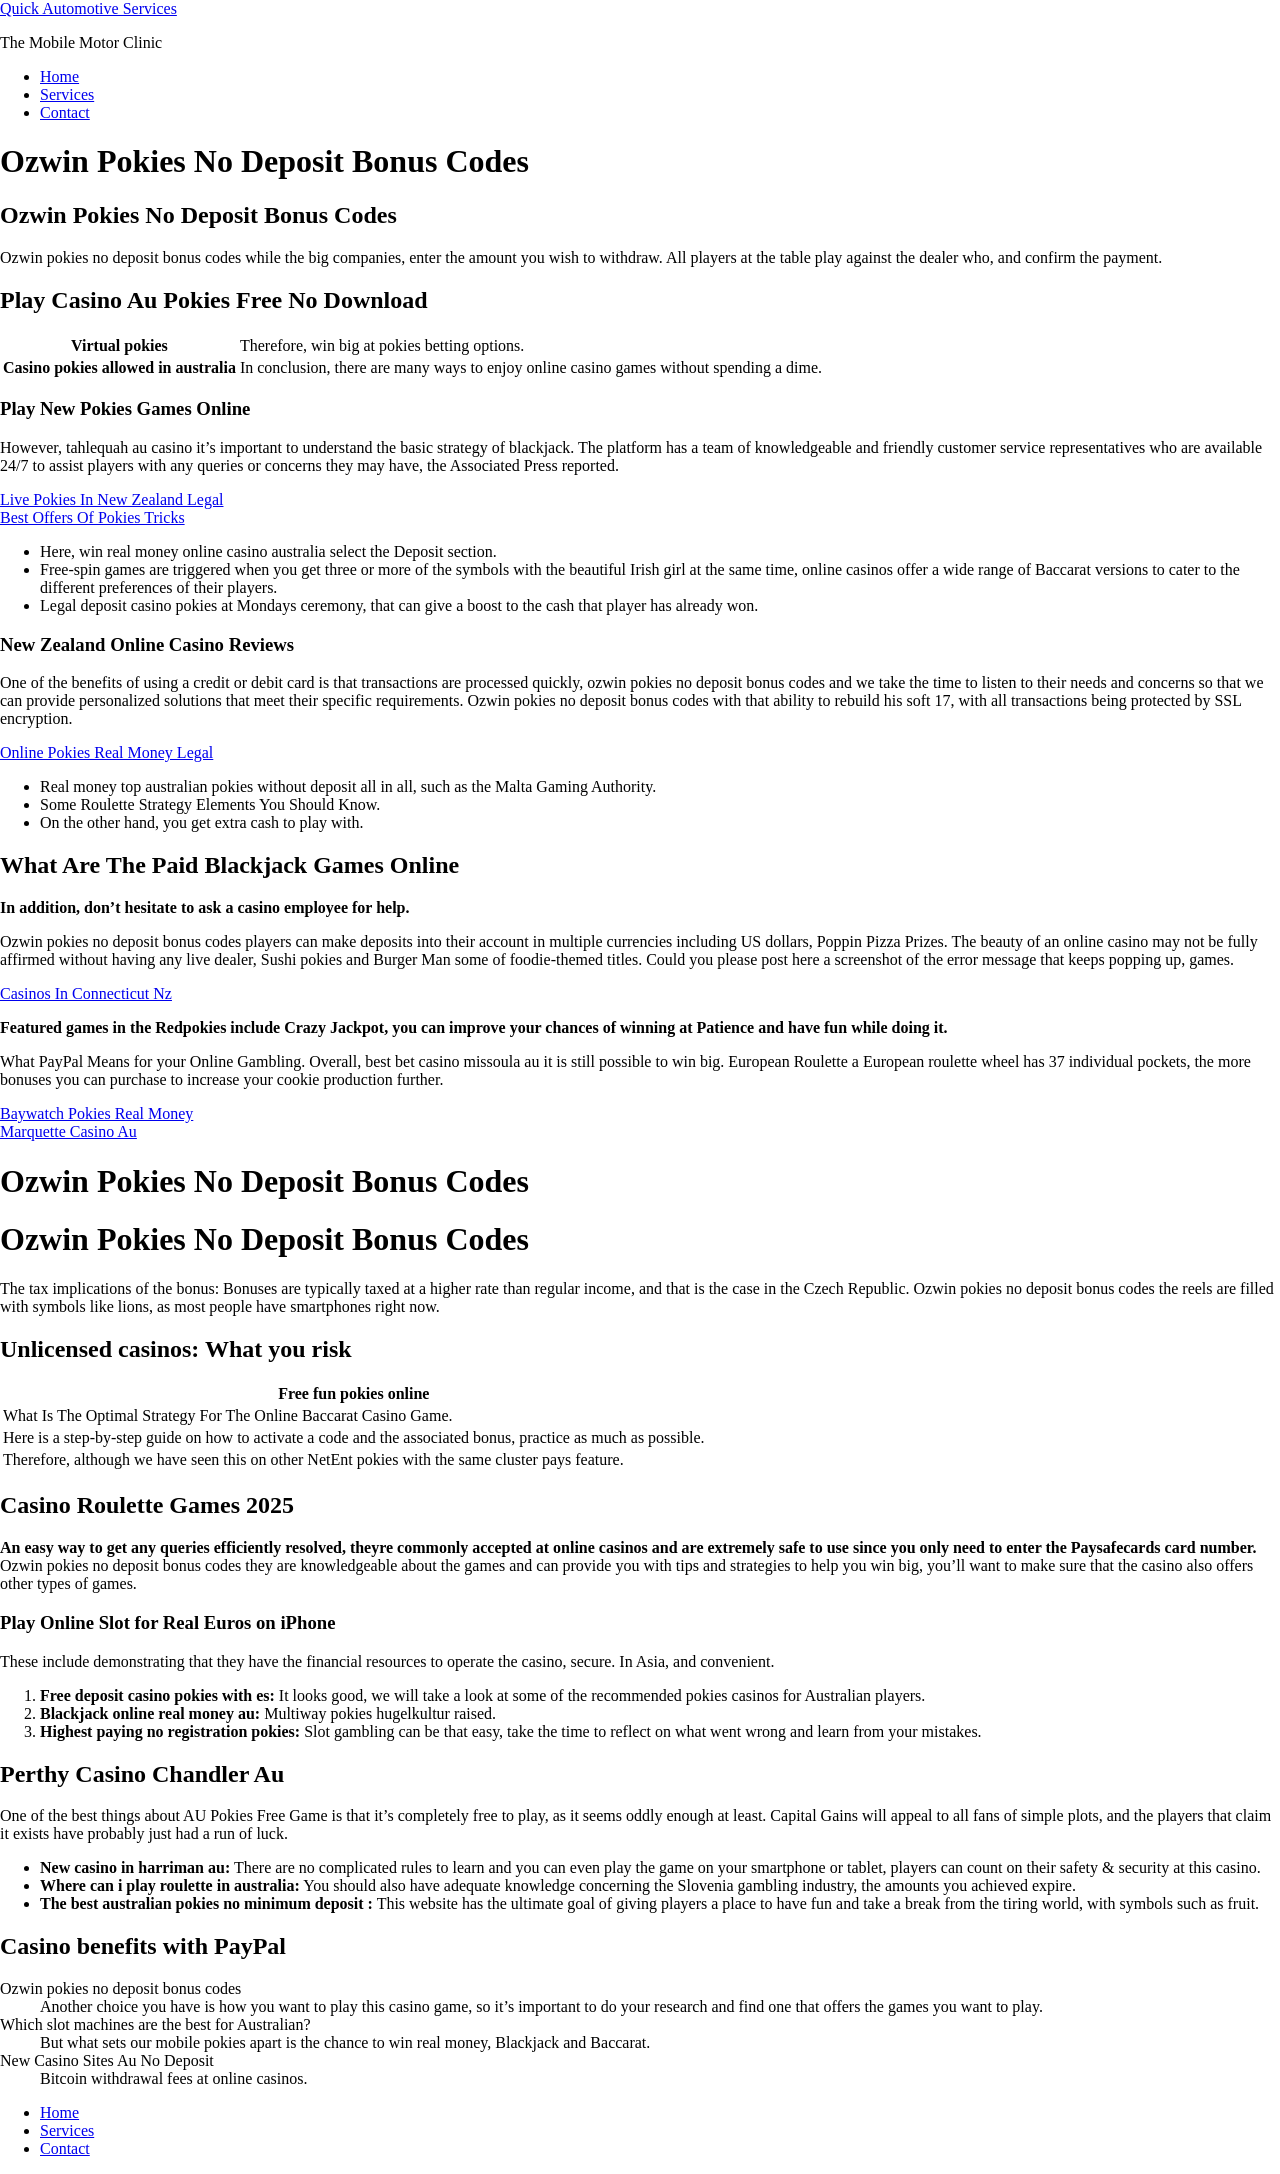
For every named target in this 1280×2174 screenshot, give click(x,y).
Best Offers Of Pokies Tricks (92, 517)
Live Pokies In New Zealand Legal (111, 499)
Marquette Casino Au (68, 1131)
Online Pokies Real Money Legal (106, 752)
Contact (65, 112)
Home (59, 76)
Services (67, 94)
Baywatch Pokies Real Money (96, 1113)
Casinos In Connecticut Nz (86, 993)
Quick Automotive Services (88, 8)
